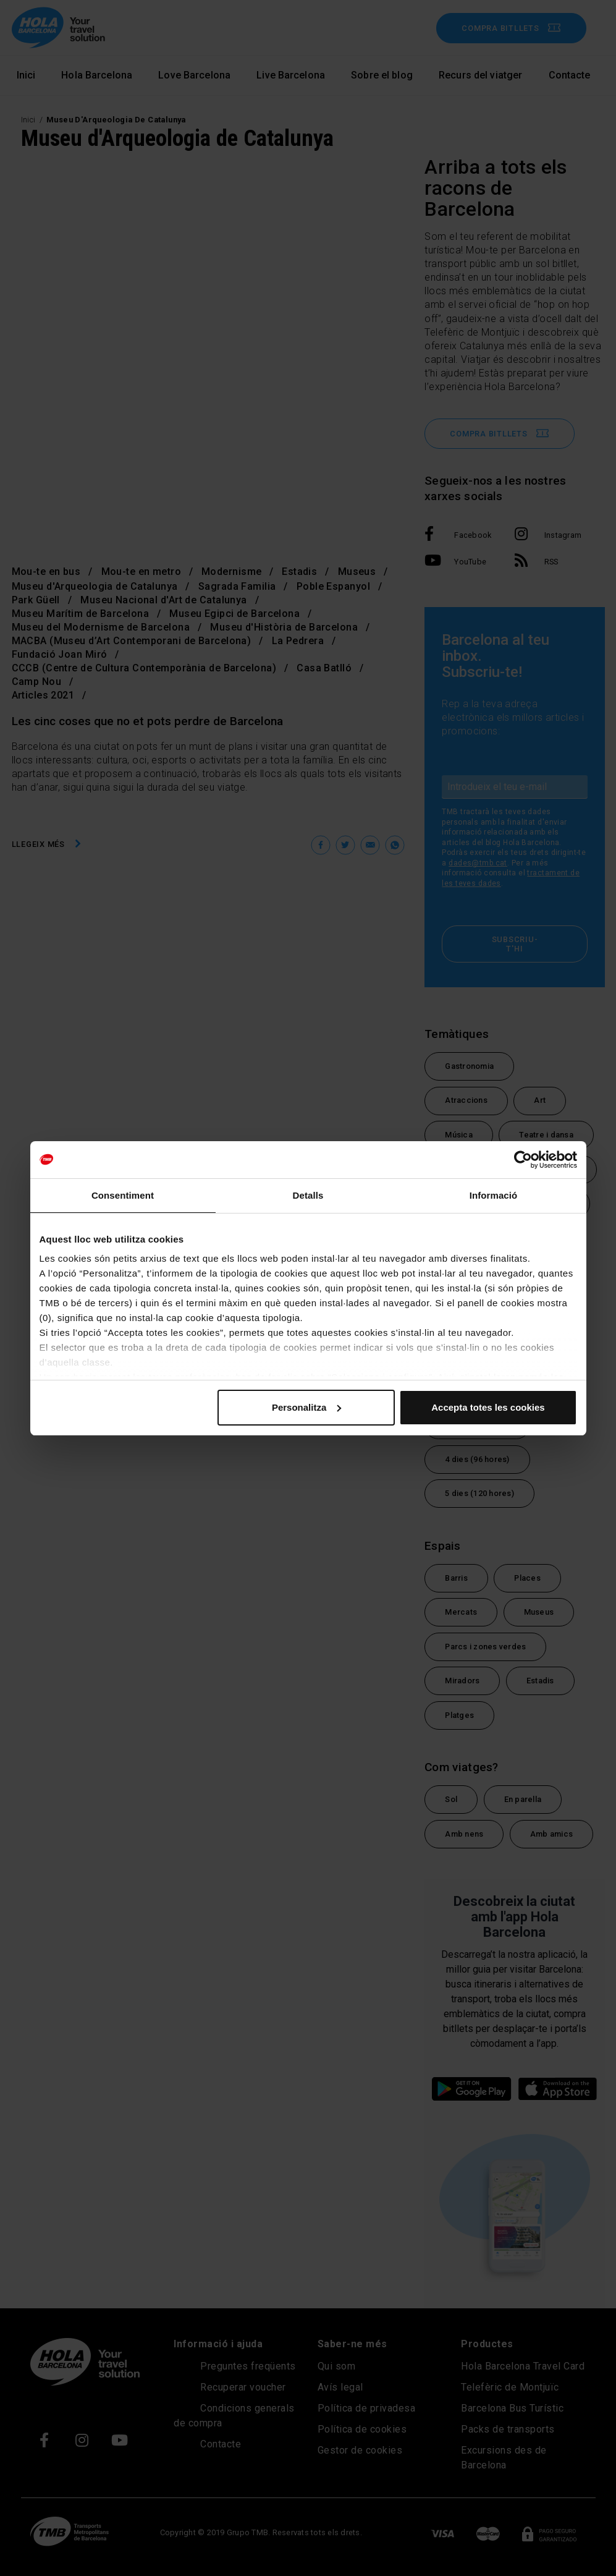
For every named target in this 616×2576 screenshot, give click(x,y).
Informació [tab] (494, 1195)
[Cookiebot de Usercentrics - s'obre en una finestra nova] (523, 1159)
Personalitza (306, 1407)
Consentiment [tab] (122, 1195)
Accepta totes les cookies (487, 1407)
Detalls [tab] (308, 1195)
